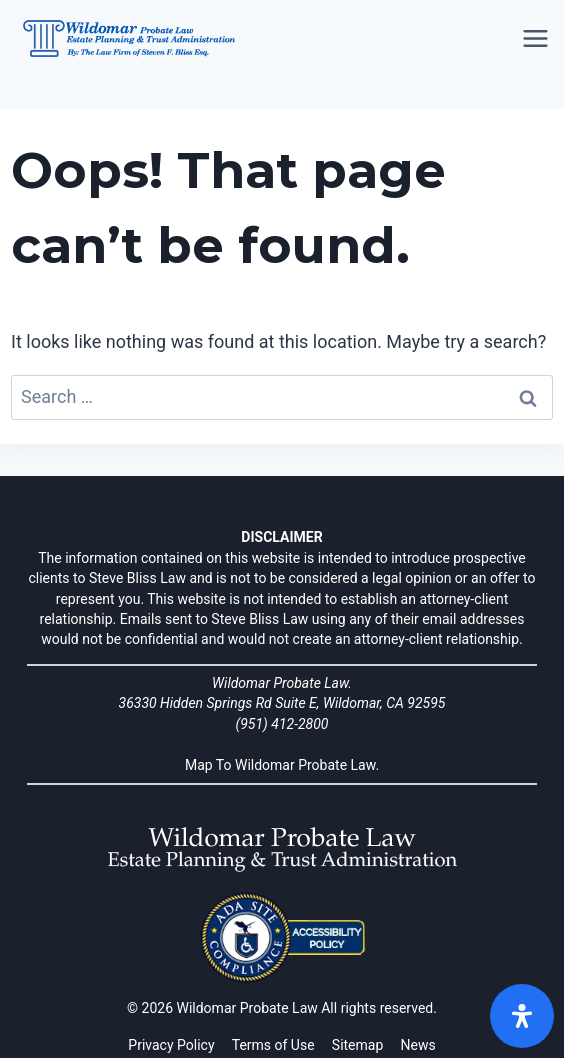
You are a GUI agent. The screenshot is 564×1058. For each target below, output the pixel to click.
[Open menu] (537, 39)
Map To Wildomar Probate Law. (282, 765)
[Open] (522, 1016)
